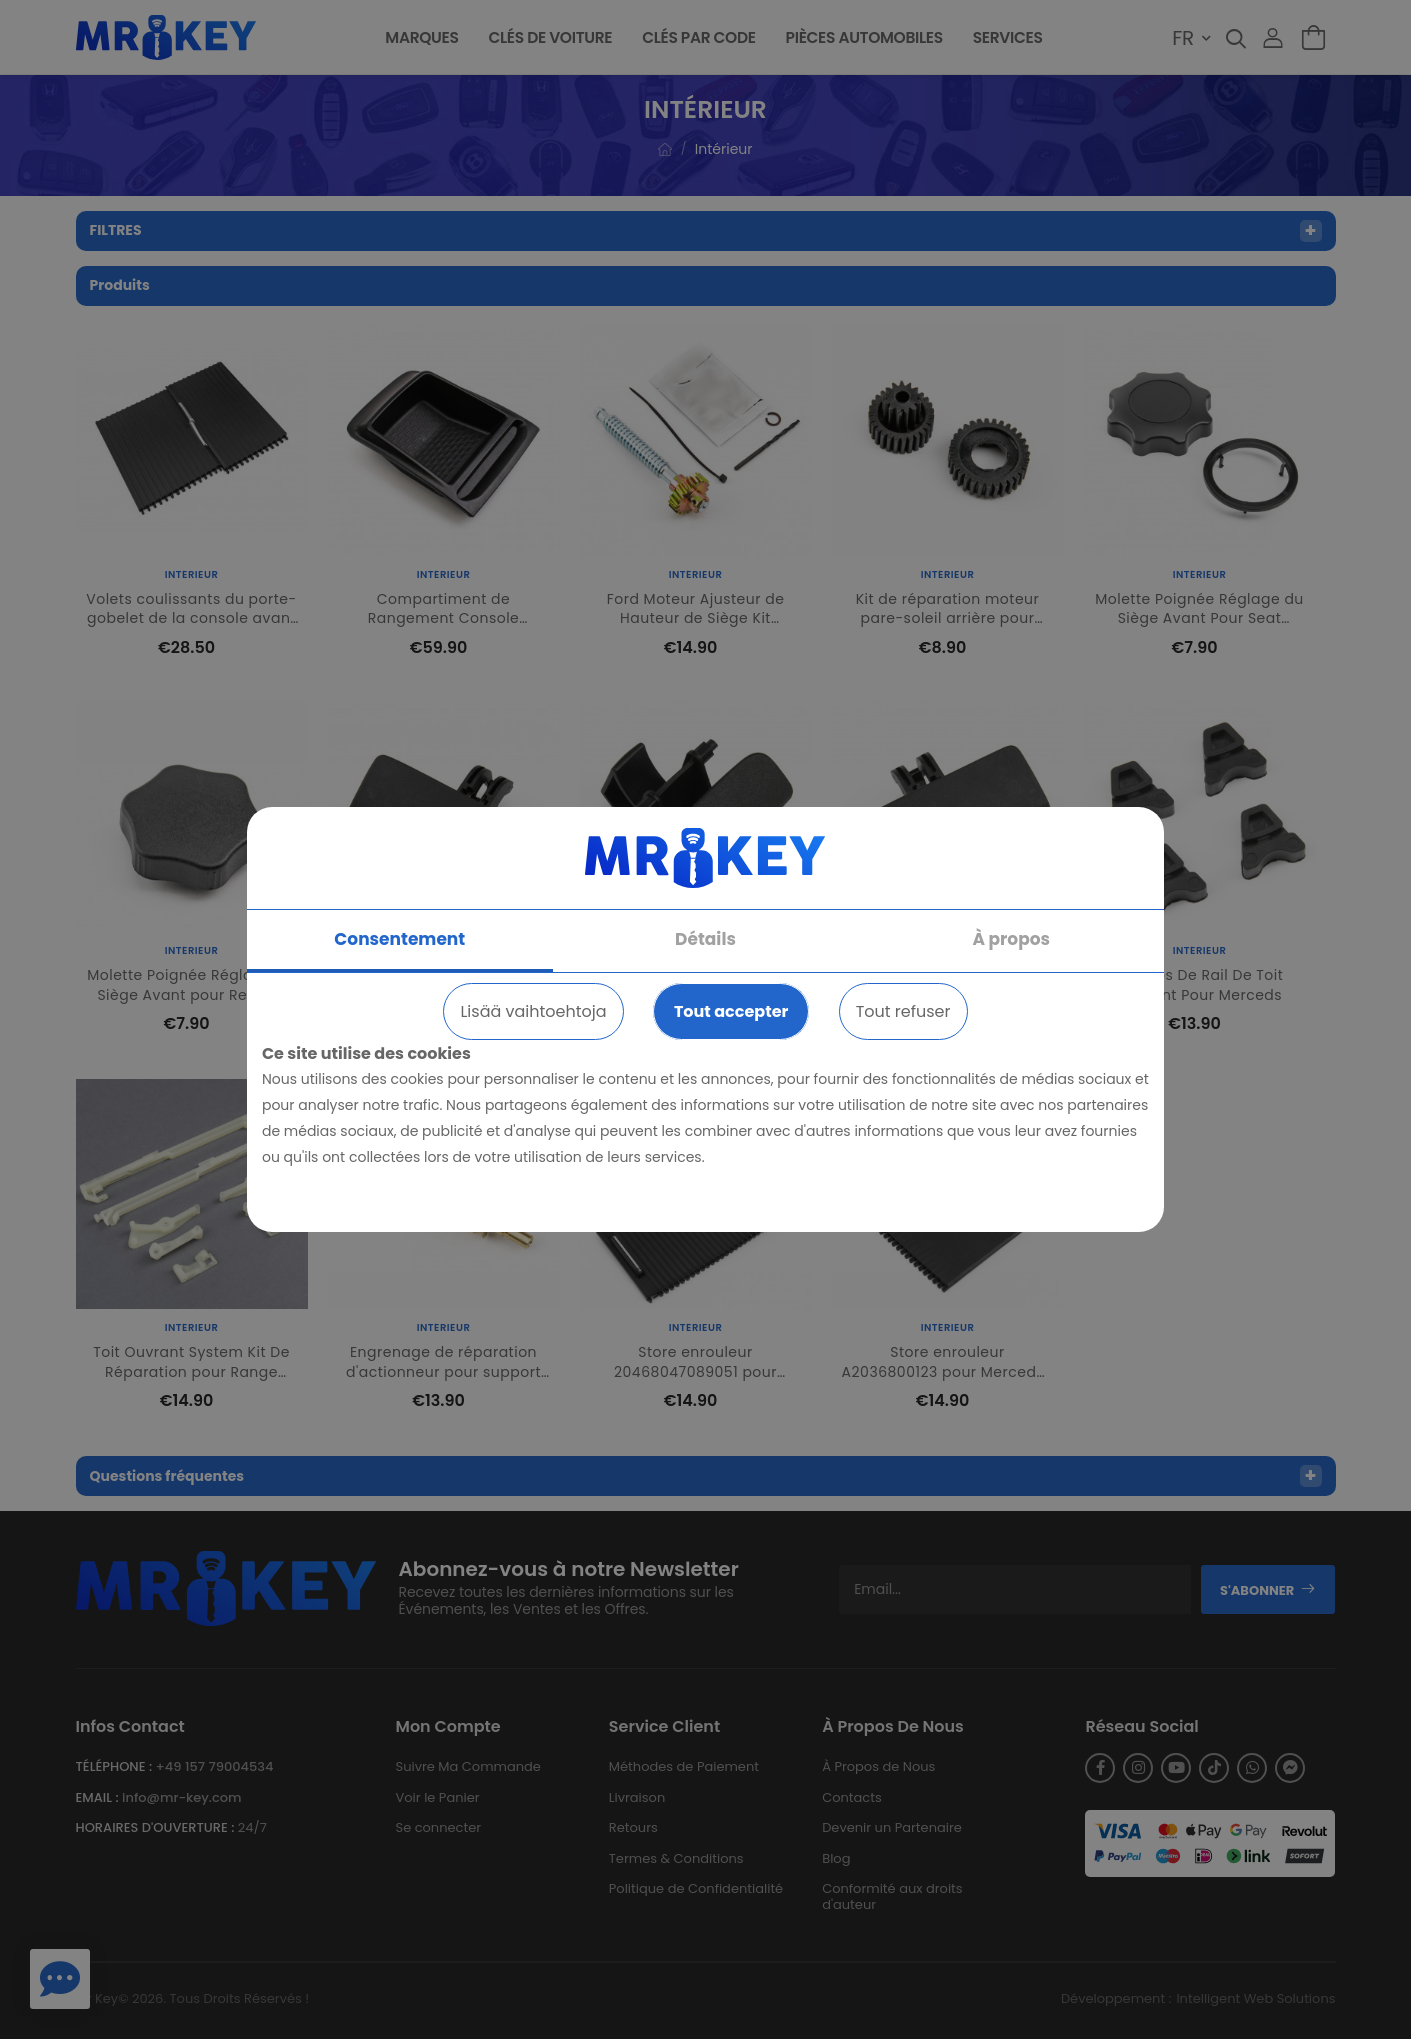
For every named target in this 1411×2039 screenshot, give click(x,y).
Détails (705, 939)
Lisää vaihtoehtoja (533, 1011)
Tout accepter (731, 1011)
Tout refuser (903, 1011)
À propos (1011, 939)
